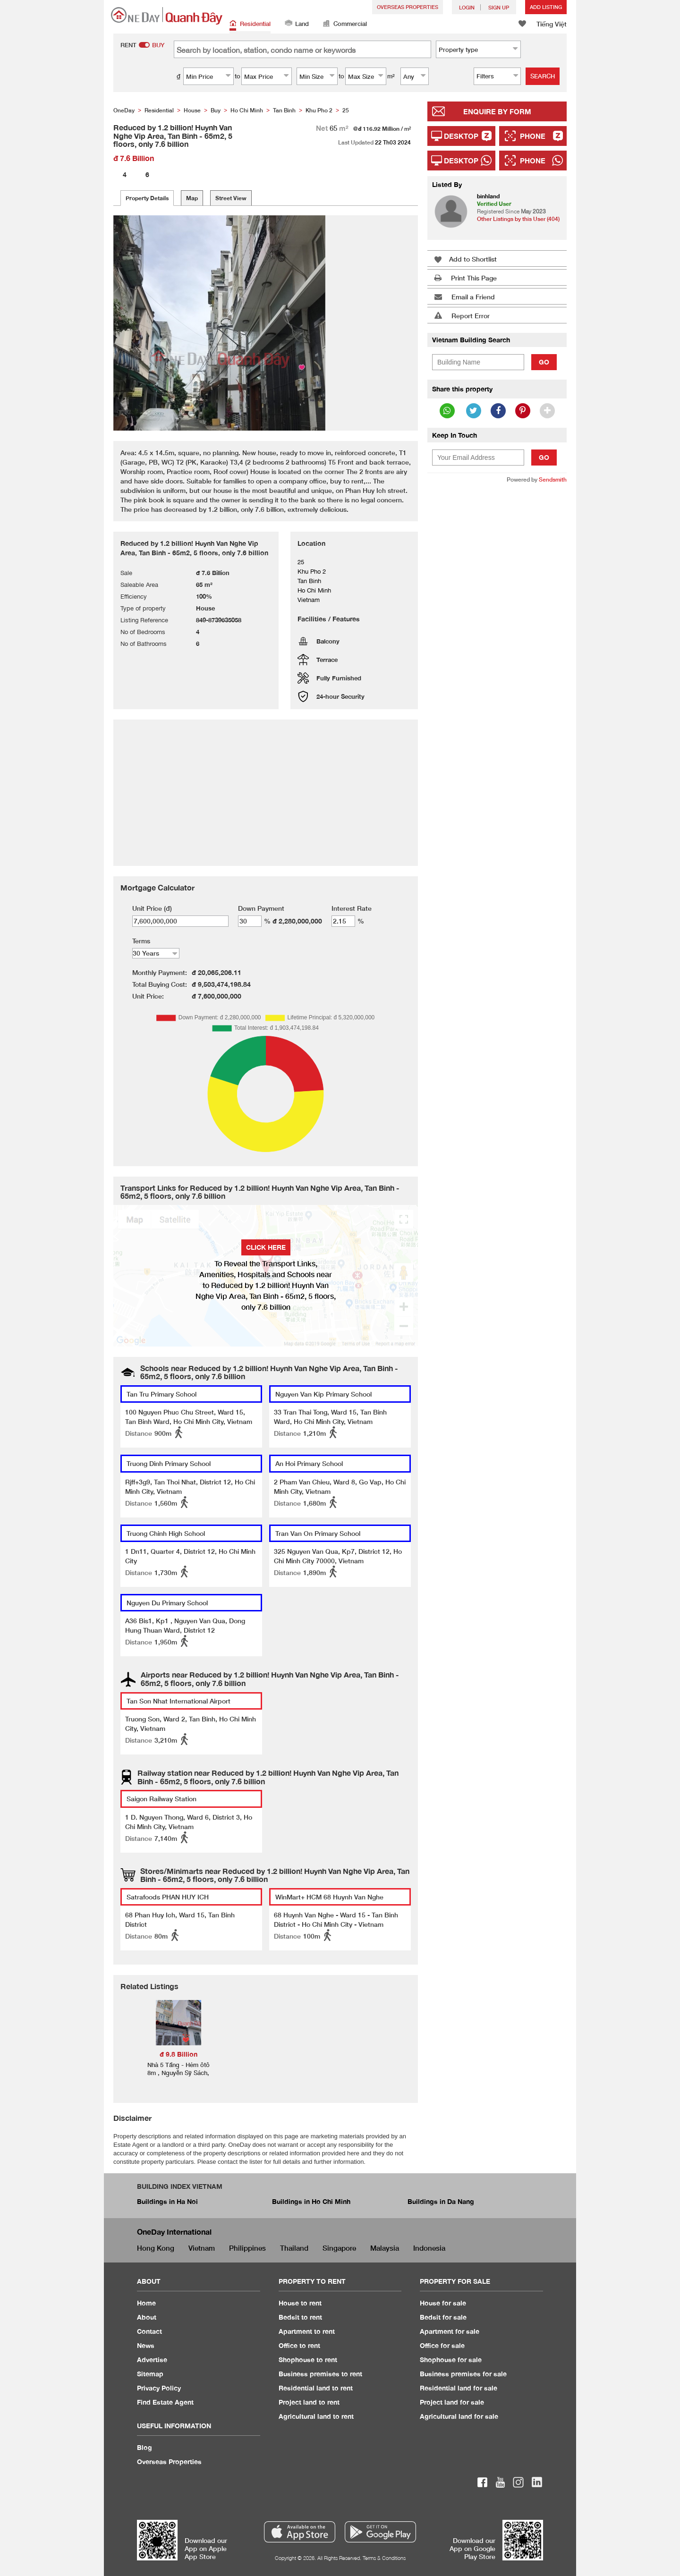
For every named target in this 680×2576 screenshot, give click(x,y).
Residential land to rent (316, 2388)
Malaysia (384, 2248)
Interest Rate (352, 908)
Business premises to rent (320, 2374)
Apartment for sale (449, 2331)
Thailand (294, 2248)
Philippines (247, 2248)
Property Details (147, 198)
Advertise (152, 2360)
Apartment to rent (307, 2331)
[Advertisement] (497, 636)
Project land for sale (452, 2402)
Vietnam (201, 2248)
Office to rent (299, 2345)
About (146, 2317)
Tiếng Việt (551, 24)
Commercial (345, 24)
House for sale (443, 2303)
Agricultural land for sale (459, 2416)
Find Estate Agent (165, 2402)
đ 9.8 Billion (178, 2054)
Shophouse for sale (451, 2360)
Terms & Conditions (384, 2558)
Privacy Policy (159, 2388)
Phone (532, 136)
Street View (230, 198)
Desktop (461, 136)
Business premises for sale (463, 2374)
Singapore (339, 2248)
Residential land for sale (458, 2388)
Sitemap (150, 2374)
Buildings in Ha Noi (167, 2201)
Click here (266, 1247)
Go (544, 362)
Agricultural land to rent (316, 2416)
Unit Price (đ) (152, 908)
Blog (144, 2447)
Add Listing (546, 7)
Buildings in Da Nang (441, 2201)
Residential (250, 24)
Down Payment (261, 908)
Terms (141, 941)
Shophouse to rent (308, 2360)
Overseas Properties (407, 7)
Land (297, 24)
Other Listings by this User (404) (518, 218)
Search (542, 76)
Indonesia (429, 2248)
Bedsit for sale (443, 2317)
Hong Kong (155, 2248)
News (145, 2345)
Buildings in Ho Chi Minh (311, 2201)
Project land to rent (309, 2402)
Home (146, 2303)
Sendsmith (553, 479)
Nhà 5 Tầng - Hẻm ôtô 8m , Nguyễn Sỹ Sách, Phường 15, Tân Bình (178, 2073)
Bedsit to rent (300, 2317)
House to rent (300, 2303)
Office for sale (442, 2345)
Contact (149, 2331)
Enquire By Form (497, 111)
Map (192, 198)
